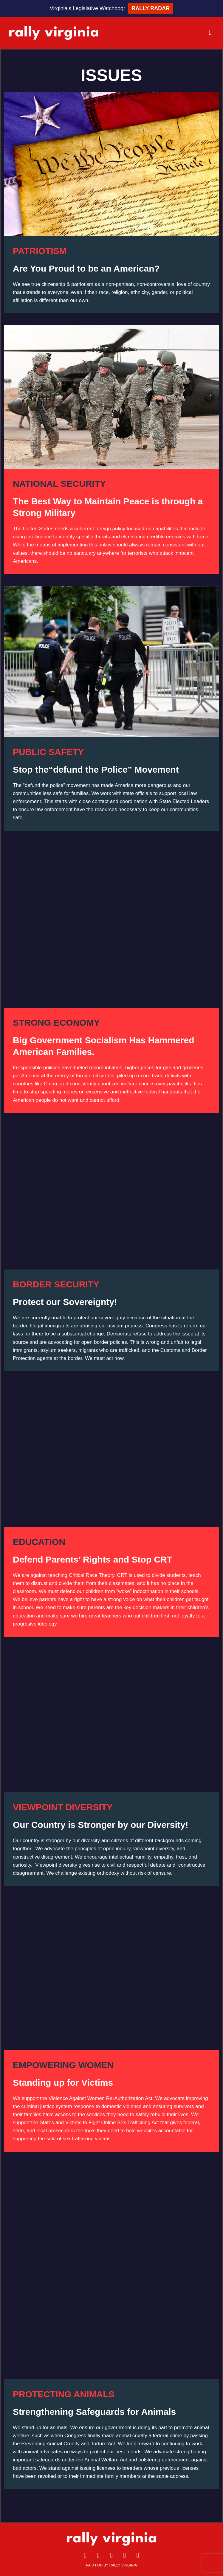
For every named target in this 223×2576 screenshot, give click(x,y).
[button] (164, 32)
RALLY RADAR (150, 8)
